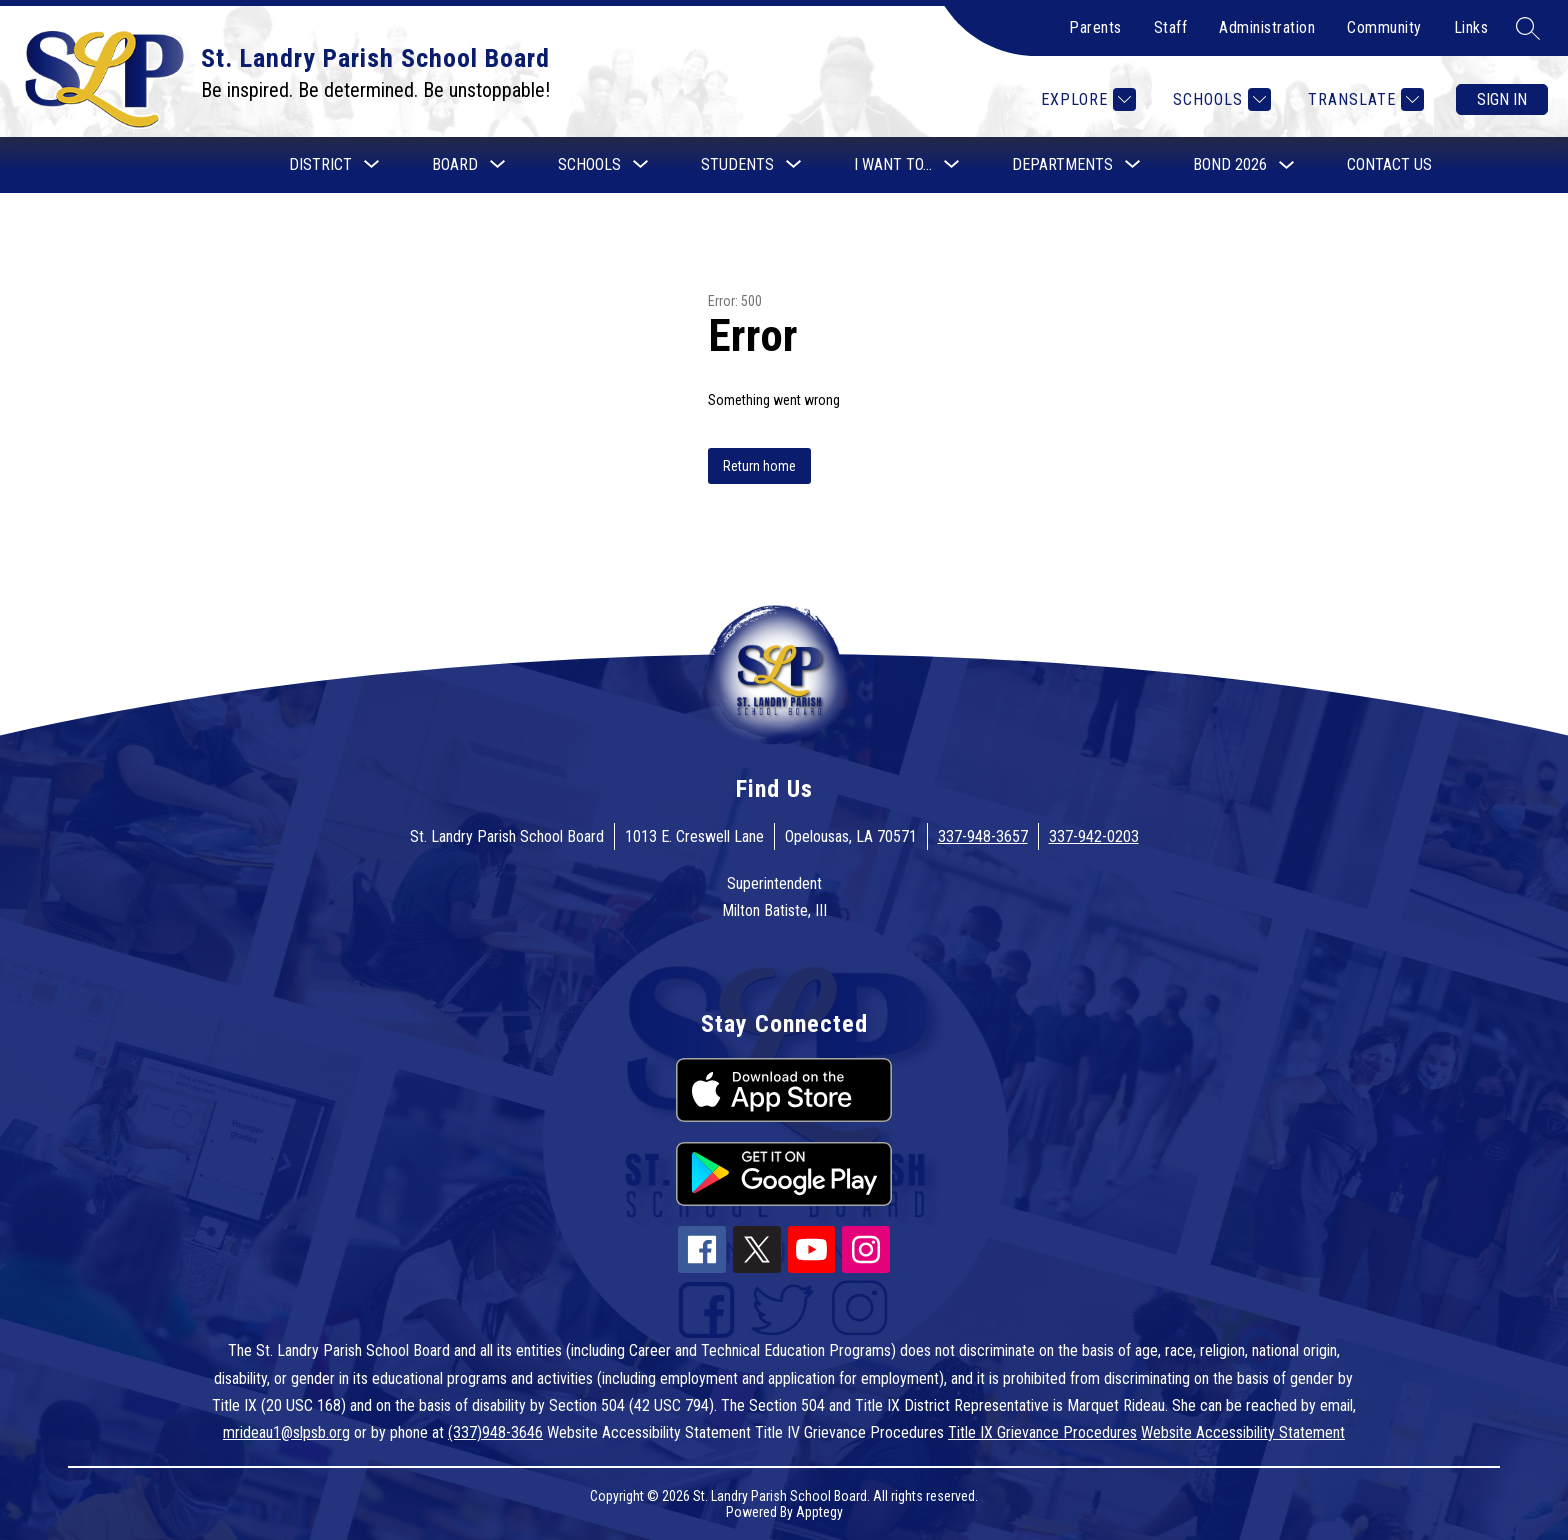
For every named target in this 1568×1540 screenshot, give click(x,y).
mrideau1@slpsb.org (286, 1432)
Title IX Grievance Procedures (1042, 1432)
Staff (1171, 27)
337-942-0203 (1094, 836)
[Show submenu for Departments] (1062, 165)
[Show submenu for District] (320, 165)
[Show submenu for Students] (737, 165)
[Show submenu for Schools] (589, 165)
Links (1471, 27)
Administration (1267, 27)
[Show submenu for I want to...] (893, 165)
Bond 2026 (1230, 164)
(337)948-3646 (495, 1432)
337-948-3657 (983, 836)
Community (1384, 27)
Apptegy (819, 1512)
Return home (759, 466)
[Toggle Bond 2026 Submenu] (1287, 165)
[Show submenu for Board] (455, 165)
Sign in (1502, 99)
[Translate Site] (1363, 99)
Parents (1095, 27)
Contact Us (1389, 164)
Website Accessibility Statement (1243, 1432)
